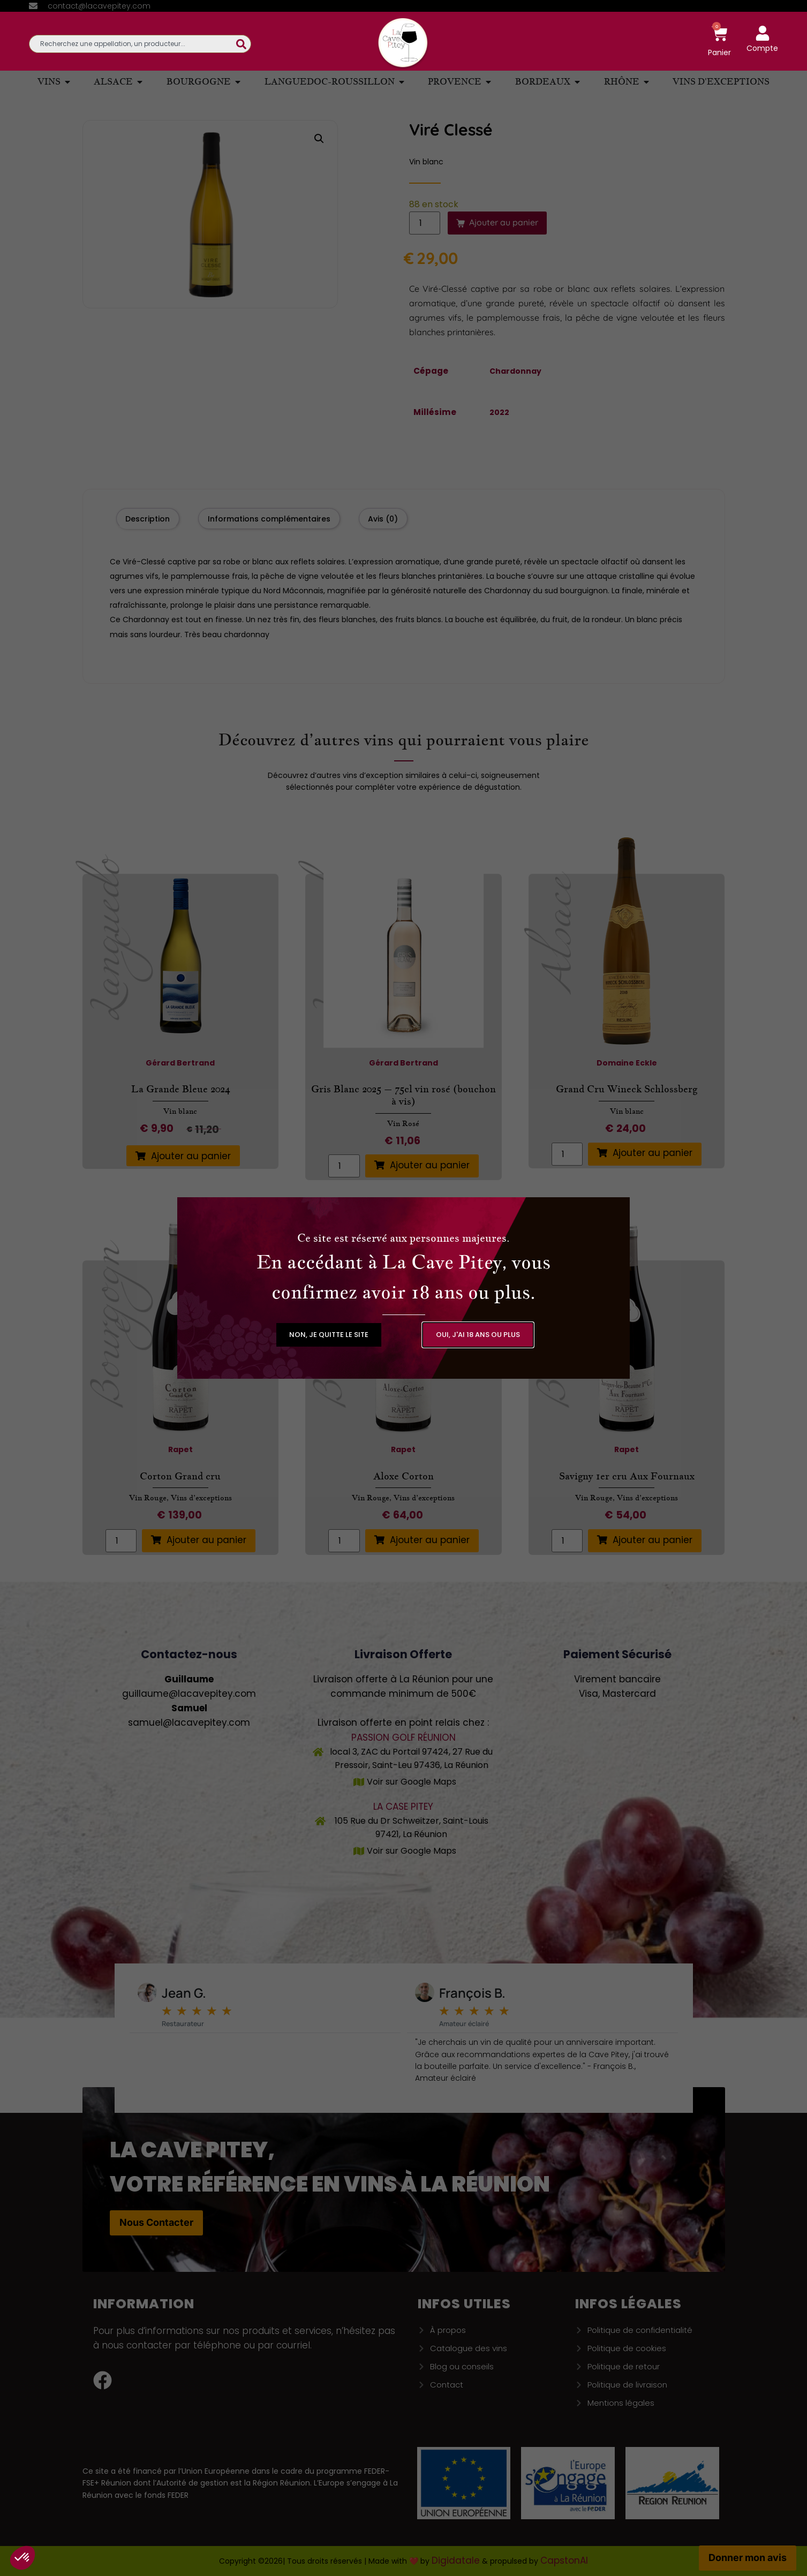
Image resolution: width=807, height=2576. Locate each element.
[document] (403, 1288)
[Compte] (762, 33)
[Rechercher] (243, 44)
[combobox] (132, 44)
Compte (762, 48)
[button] (328, 1335)
